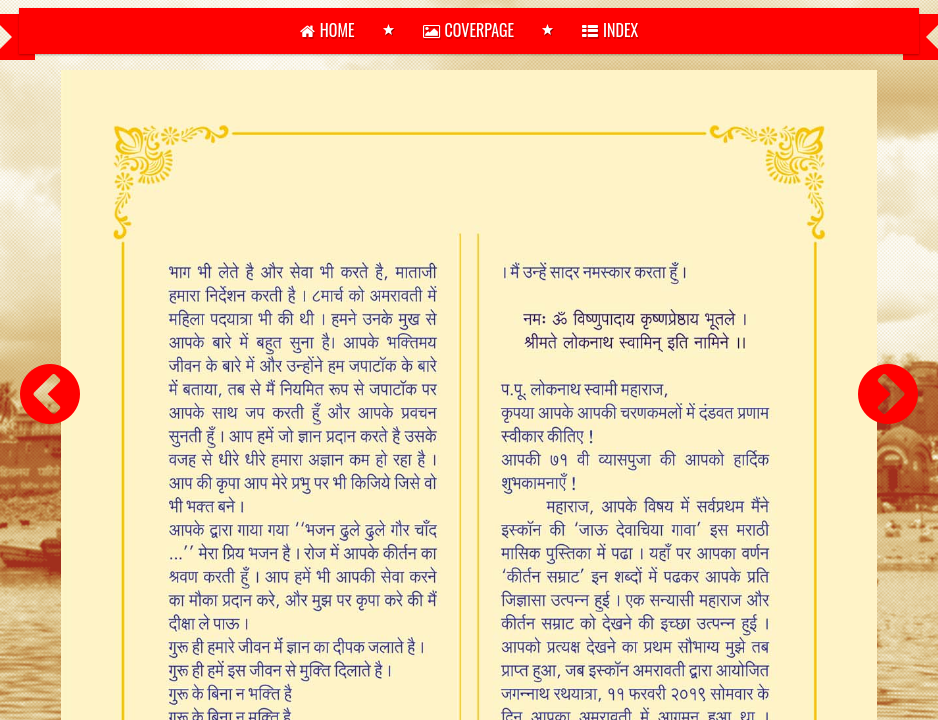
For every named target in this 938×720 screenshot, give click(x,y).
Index (610, 30)
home (327, 30)
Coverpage (469, 30)
